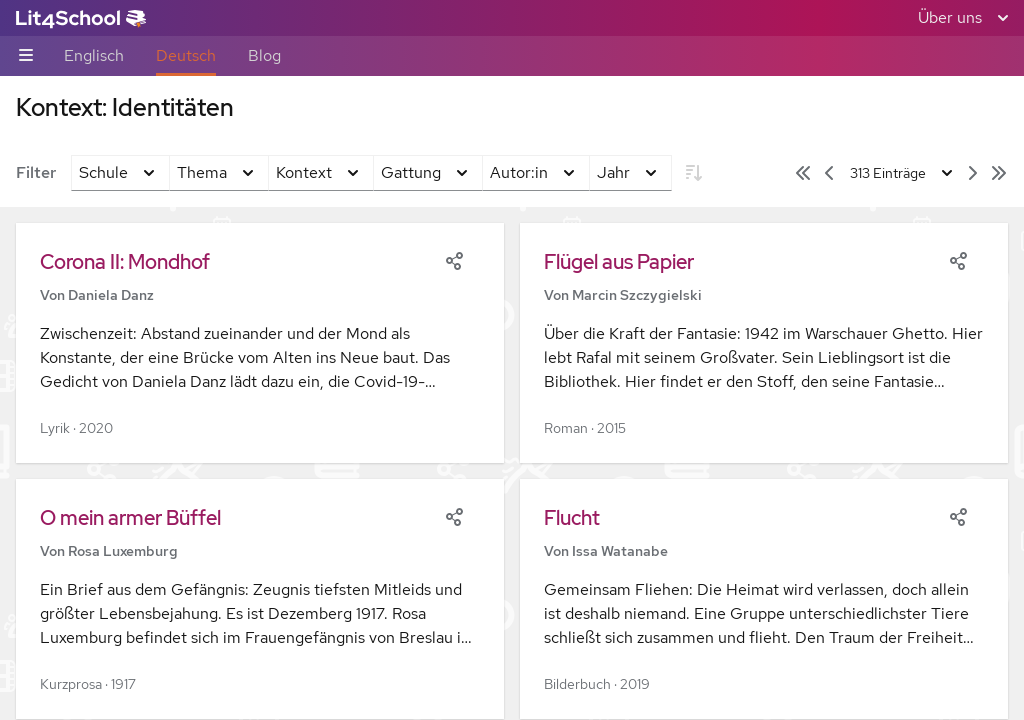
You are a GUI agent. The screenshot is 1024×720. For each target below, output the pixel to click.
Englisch (94, 55)
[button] (260, 343)
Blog (264, 55)
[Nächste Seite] (973, 173)
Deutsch (186, 55)
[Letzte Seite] (999, 173)
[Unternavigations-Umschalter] (26, 56)
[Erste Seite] (803, 173)
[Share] (454, 259)
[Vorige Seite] (829, 173)
